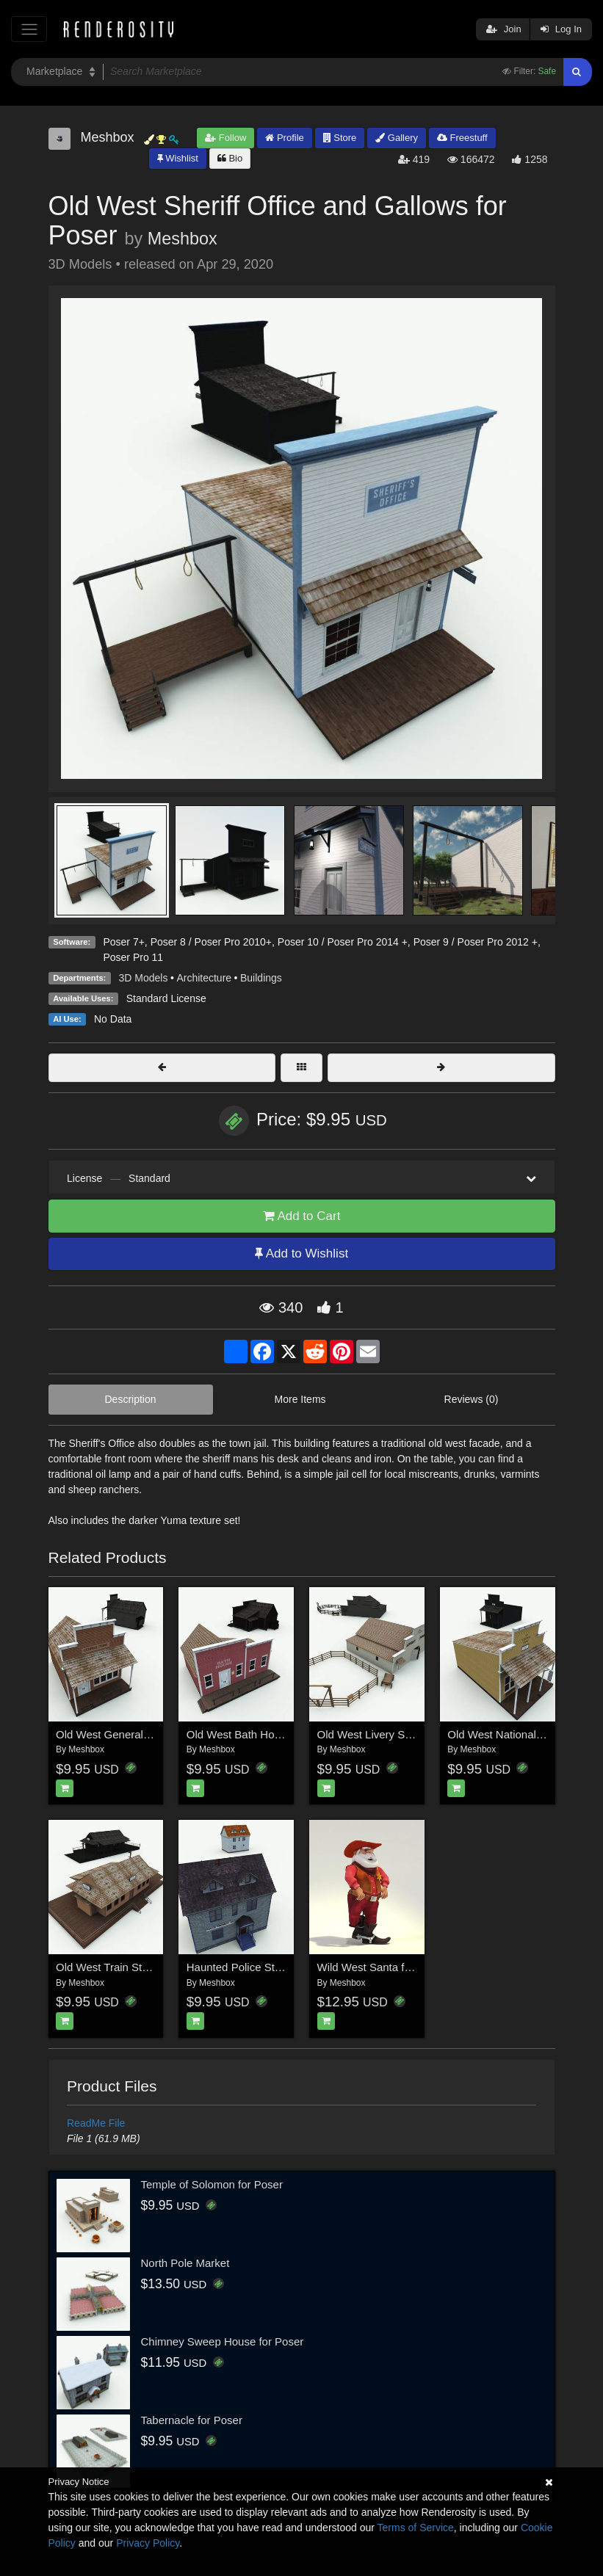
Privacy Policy (147, 2543)
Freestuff (462, 137)
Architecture (203, 978)
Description (130, 1399)
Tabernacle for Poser (191, 2420)
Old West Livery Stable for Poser (397, 1734)
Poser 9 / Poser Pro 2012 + (476, 942)
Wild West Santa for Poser (382, 1967)
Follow (225, 137)
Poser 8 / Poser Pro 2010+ (211, 942)
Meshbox (182, 238)
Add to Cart (302, 1216)
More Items (300, 1399)
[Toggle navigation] (29, 29)
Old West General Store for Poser (138, 1734)
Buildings (261, 978)
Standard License (166, 998)
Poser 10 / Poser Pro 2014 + (343, 942)
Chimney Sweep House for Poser (222, 2341)
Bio (229, 158)
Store (340, 137)
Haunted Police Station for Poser (267, 1967)
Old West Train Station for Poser (135, 1967)
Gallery (396, 137)
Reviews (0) (471, 1399)
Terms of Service (416, 2527)
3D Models (143, 978)
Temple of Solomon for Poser (212, 2184)
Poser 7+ (123, 942)
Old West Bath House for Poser (263, 1734)
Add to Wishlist (301, 1253)
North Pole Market (185, 2263)
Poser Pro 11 (133, 957)
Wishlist (177, 158)
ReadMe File (96, 2123)
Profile (284, 137)
